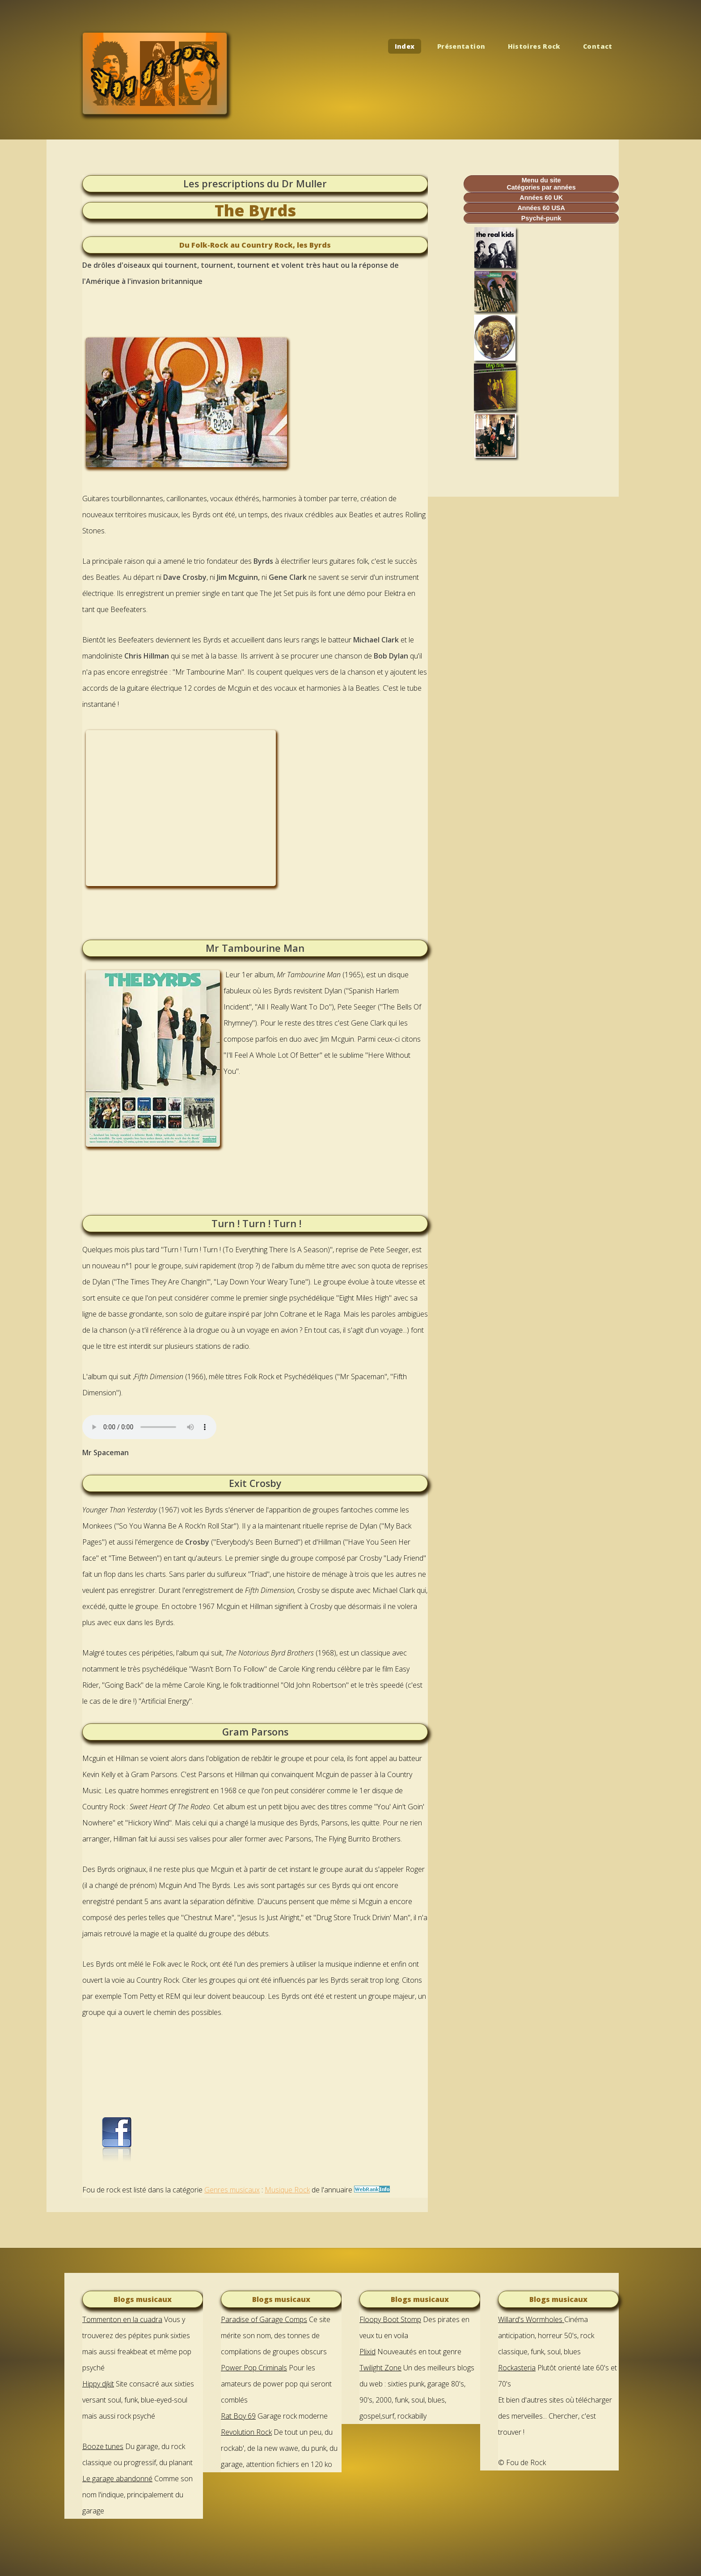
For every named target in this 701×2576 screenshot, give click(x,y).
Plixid (367, 2351)
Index (405, 46)
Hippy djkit (98, 2384)
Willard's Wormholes (531, 2319)
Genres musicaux (232, 2190)
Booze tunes (102, 2446)
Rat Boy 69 (238, 2416)
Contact (597, 46)
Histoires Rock (534, 46)
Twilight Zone (380, 2368)
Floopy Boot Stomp (390, 2319)
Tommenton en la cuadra (122, 2319)
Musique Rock (287, 2190)
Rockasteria (517, 2368)
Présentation (461, 46)
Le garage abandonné (117, 2478)
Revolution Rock (246, 2432)
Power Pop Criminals (254, 2368)
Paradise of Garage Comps (264, 2319)
